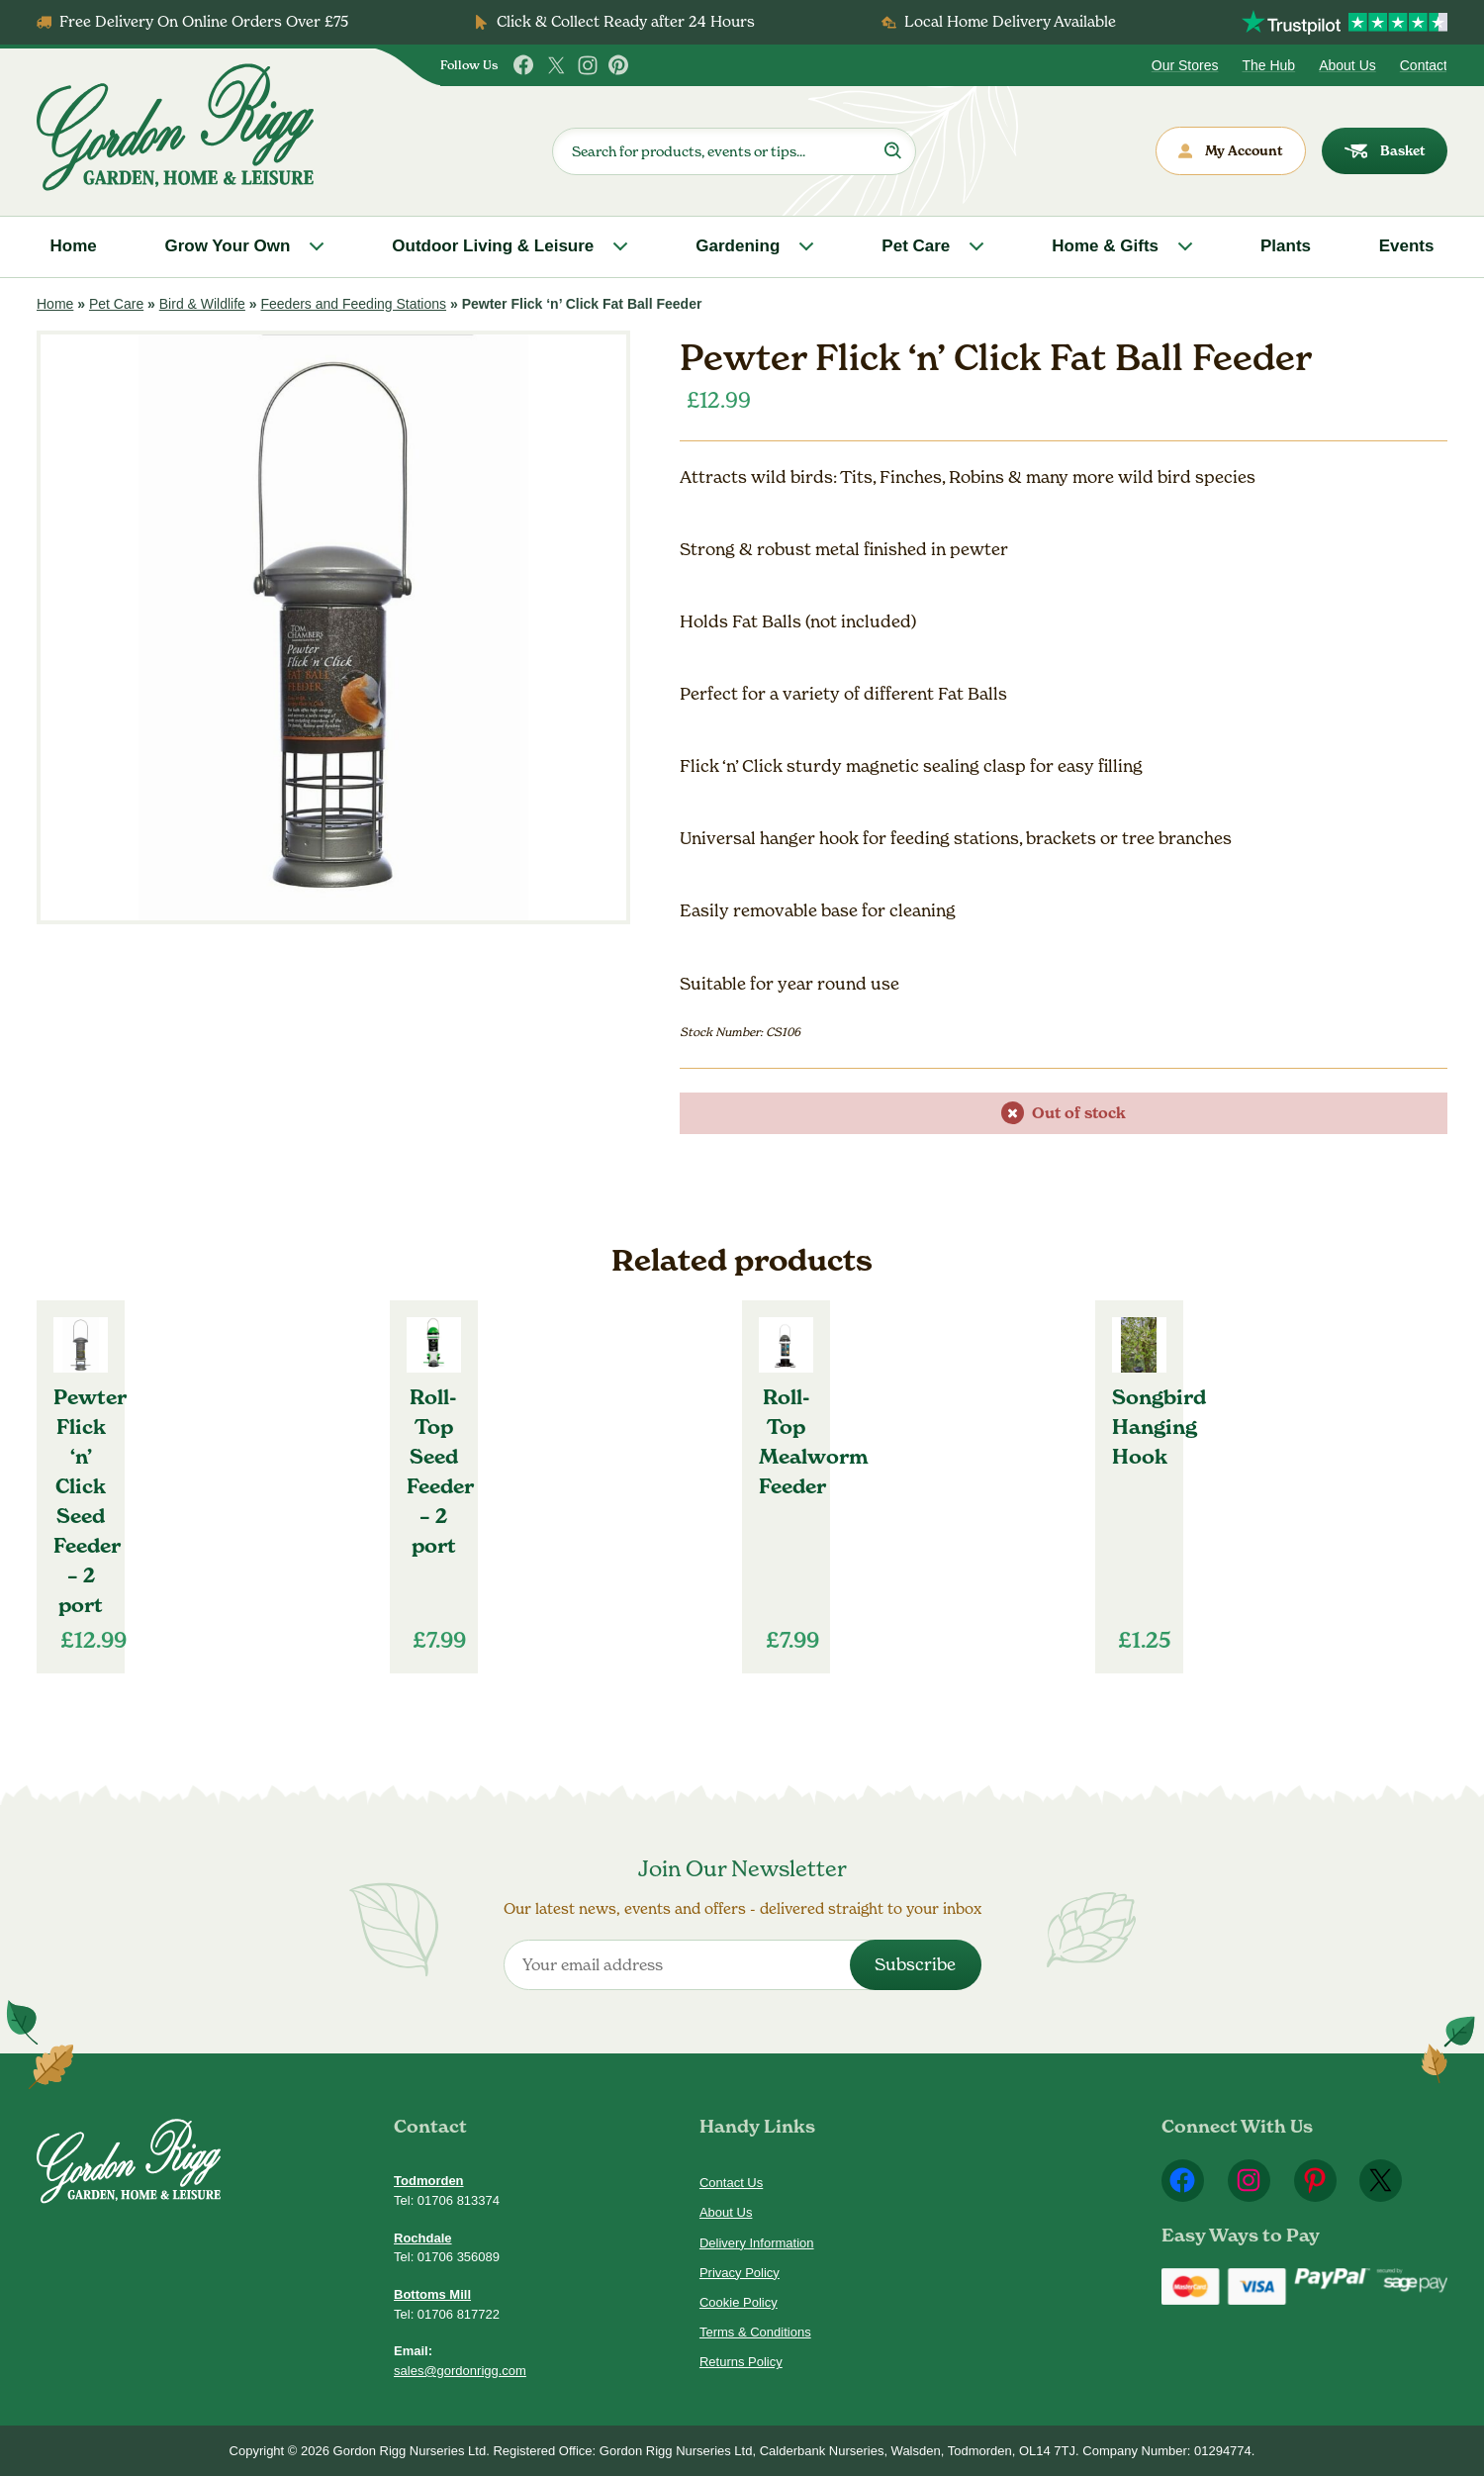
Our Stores (1185, 65)
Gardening (738, 246)
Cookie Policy (738, 2302)
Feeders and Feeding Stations (353, 304)
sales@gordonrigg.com (460, 2370)
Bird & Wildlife (202, 304)
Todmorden (429, 2180)
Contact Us (731, 2182)
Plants (1285, 246)
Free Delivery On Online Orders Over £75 (203, 21)
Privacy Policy (739, 2272)
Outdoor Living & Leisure (493, 246)
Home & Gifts (1105, 246)
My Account (1230, 151)
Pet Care (915, 246)
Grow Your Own (227, 246)
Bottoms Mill (432, 2294)
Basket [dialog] (1385, 151)
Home (73, 246)
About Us (1347, 65)
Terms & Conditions (755, 2332)
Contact (1423, 65)
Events (1407, 246)
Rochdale (423, 2238)
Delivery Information (756, 2243)
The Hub (1268, 65)
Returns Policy (741, 2361)
